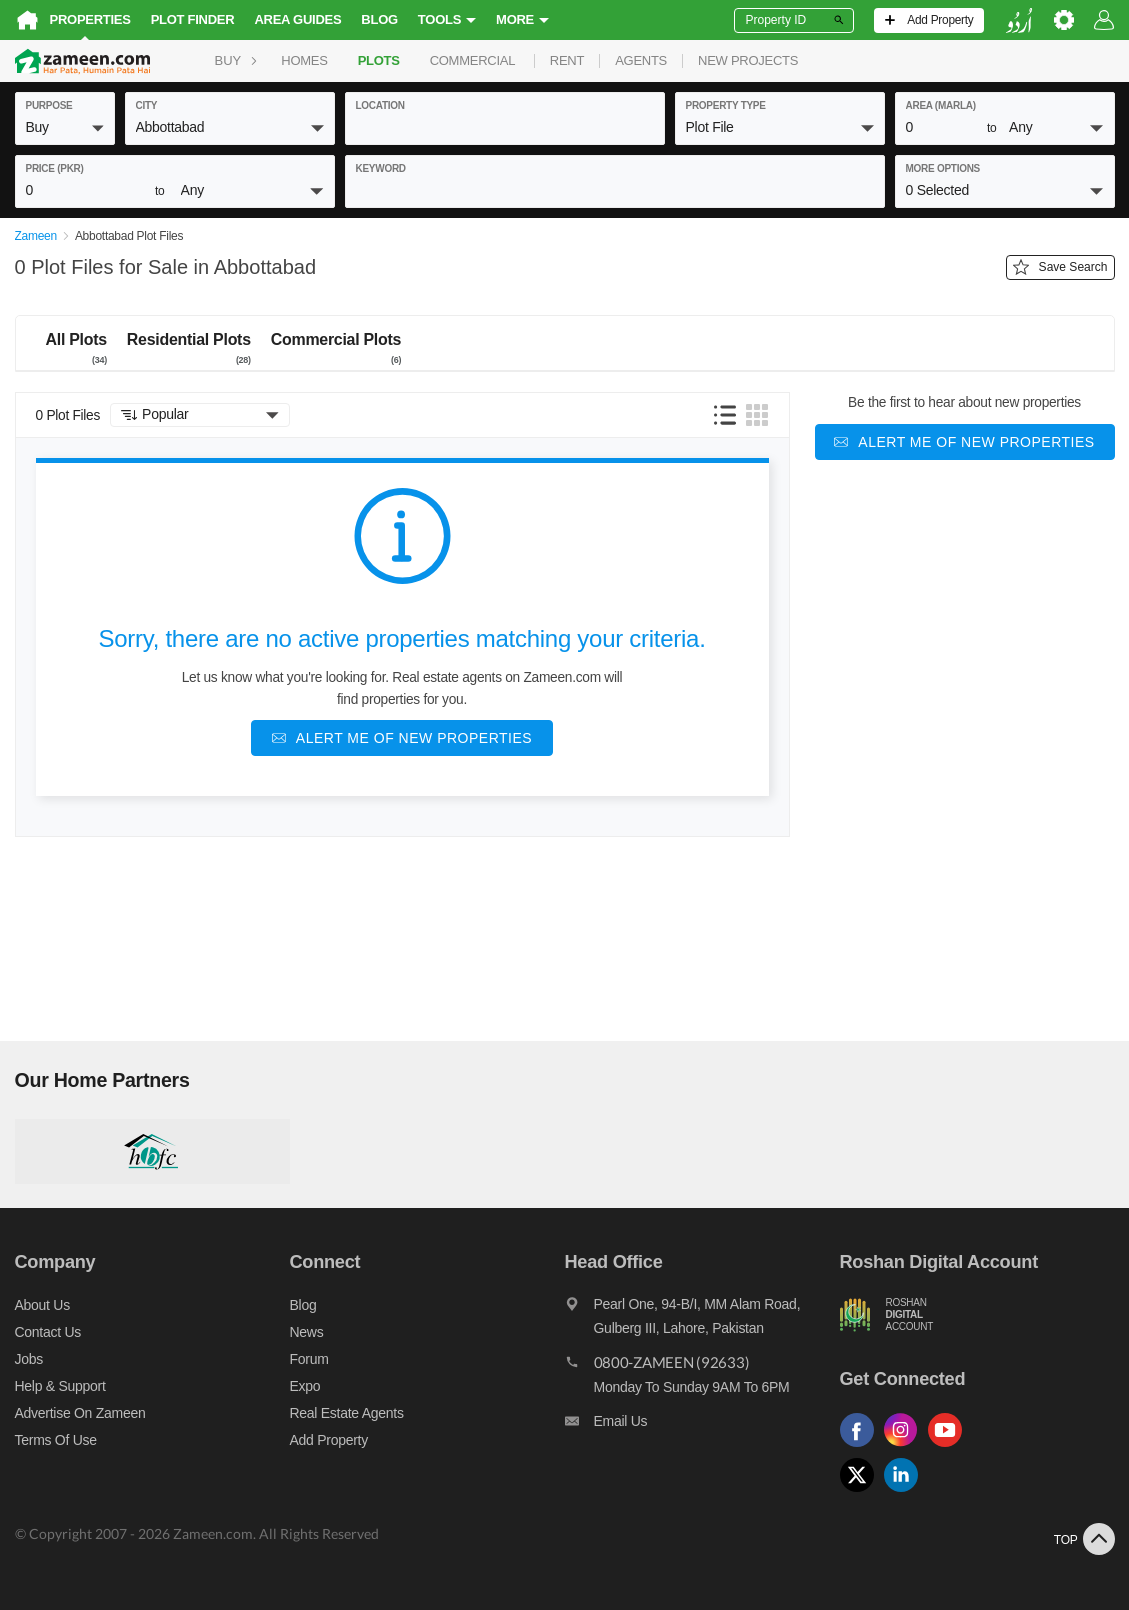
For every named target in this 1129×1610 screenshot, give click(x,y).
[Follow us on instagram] (906, 1447)
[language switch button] (1019, 20)
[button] (65, 127)
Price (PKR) (55, 168)
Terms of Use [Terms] (56, 1440)
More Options (943, 168)
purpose (49, 105)
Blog (379, 19)
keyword (381, 168)
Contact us (48, 1332)
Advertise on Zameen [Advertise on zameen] (80, 1413)
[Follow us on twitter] (862, 1492)
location (380, 105)
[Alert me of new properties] (402, 738)
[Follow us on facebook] (862, 1447)
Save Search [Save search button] (1060, 268)
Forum (309, 1359)
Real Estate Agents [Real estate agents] (347, 1413)
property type (726, 105)
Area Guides (297, 19)
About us (42, 1305)
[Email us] (702, 1426)
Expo (305, 1386)
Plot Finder (193, 19)
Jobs (29, 1359)
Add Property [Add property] (329, 1440)
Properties (90, 19)
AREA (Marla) (941, 105)
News (307, 1332)
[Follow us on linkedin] (906, 1492)
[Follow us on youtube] (950, 1447)
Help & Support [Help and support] (60, 1386)
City (147, 105)
